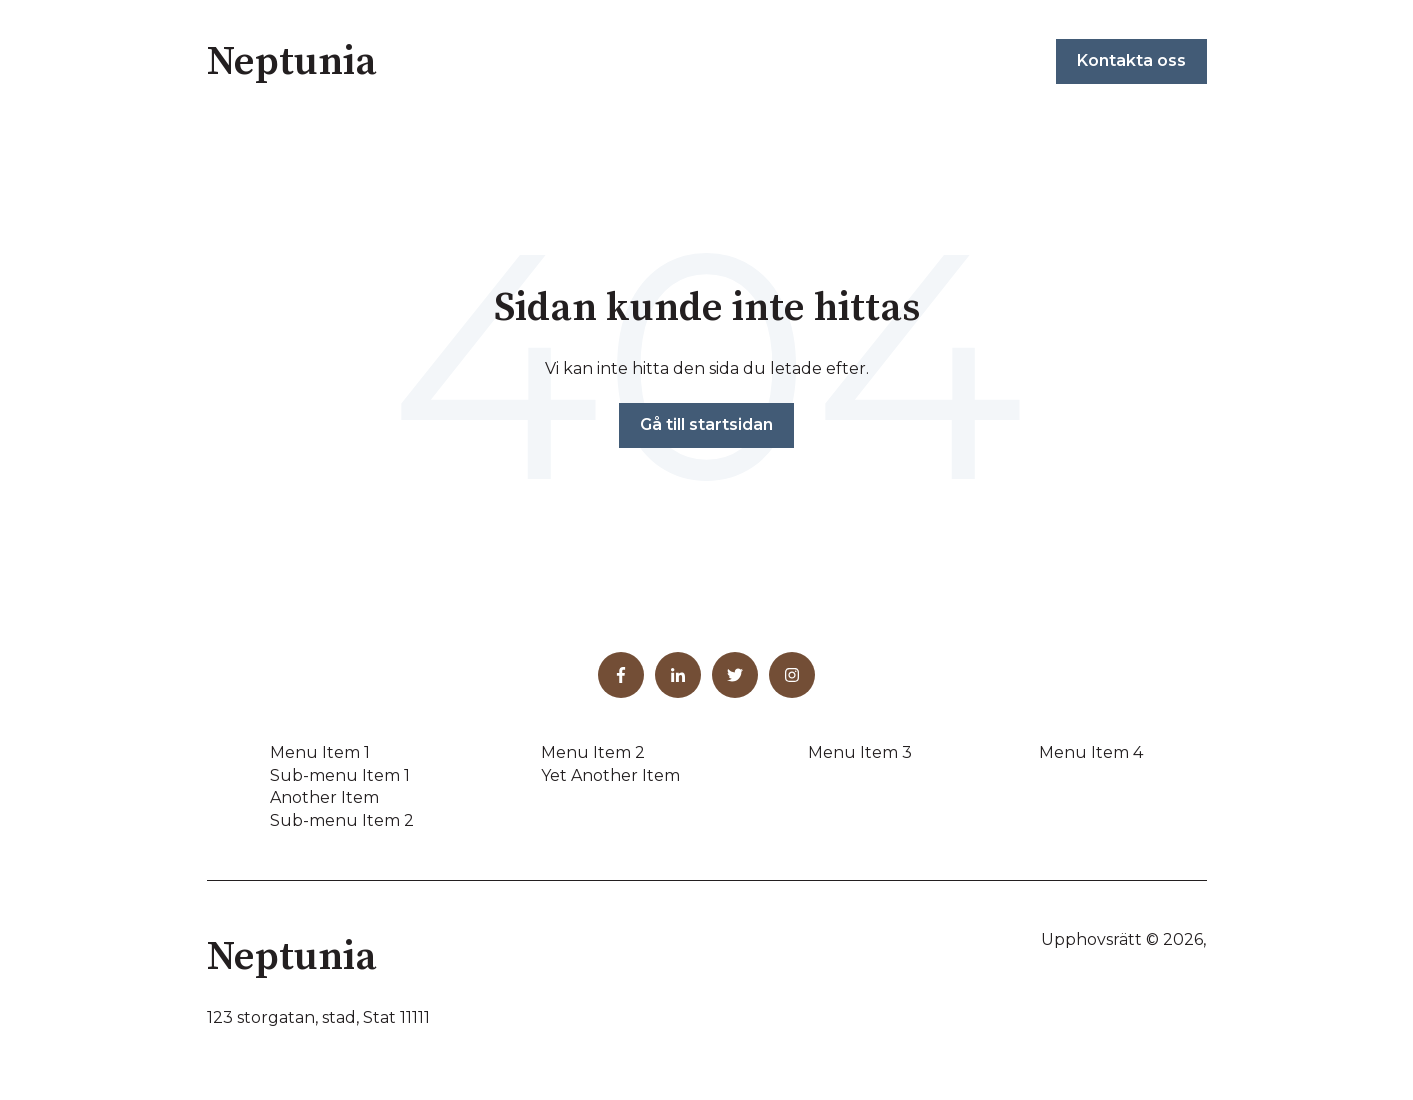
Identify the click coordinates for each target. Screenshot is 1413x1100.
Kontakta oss (1131, 60)
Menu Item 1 (320, 752)
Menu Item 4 (1091, 752)
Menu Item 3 (860, 752)
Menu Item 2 (593, 752)
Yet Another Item (610, 775)
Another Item (324, 797)
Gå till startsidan (706, 424)
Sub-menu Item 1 (340, 775)
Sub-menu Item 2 (342, 820)
